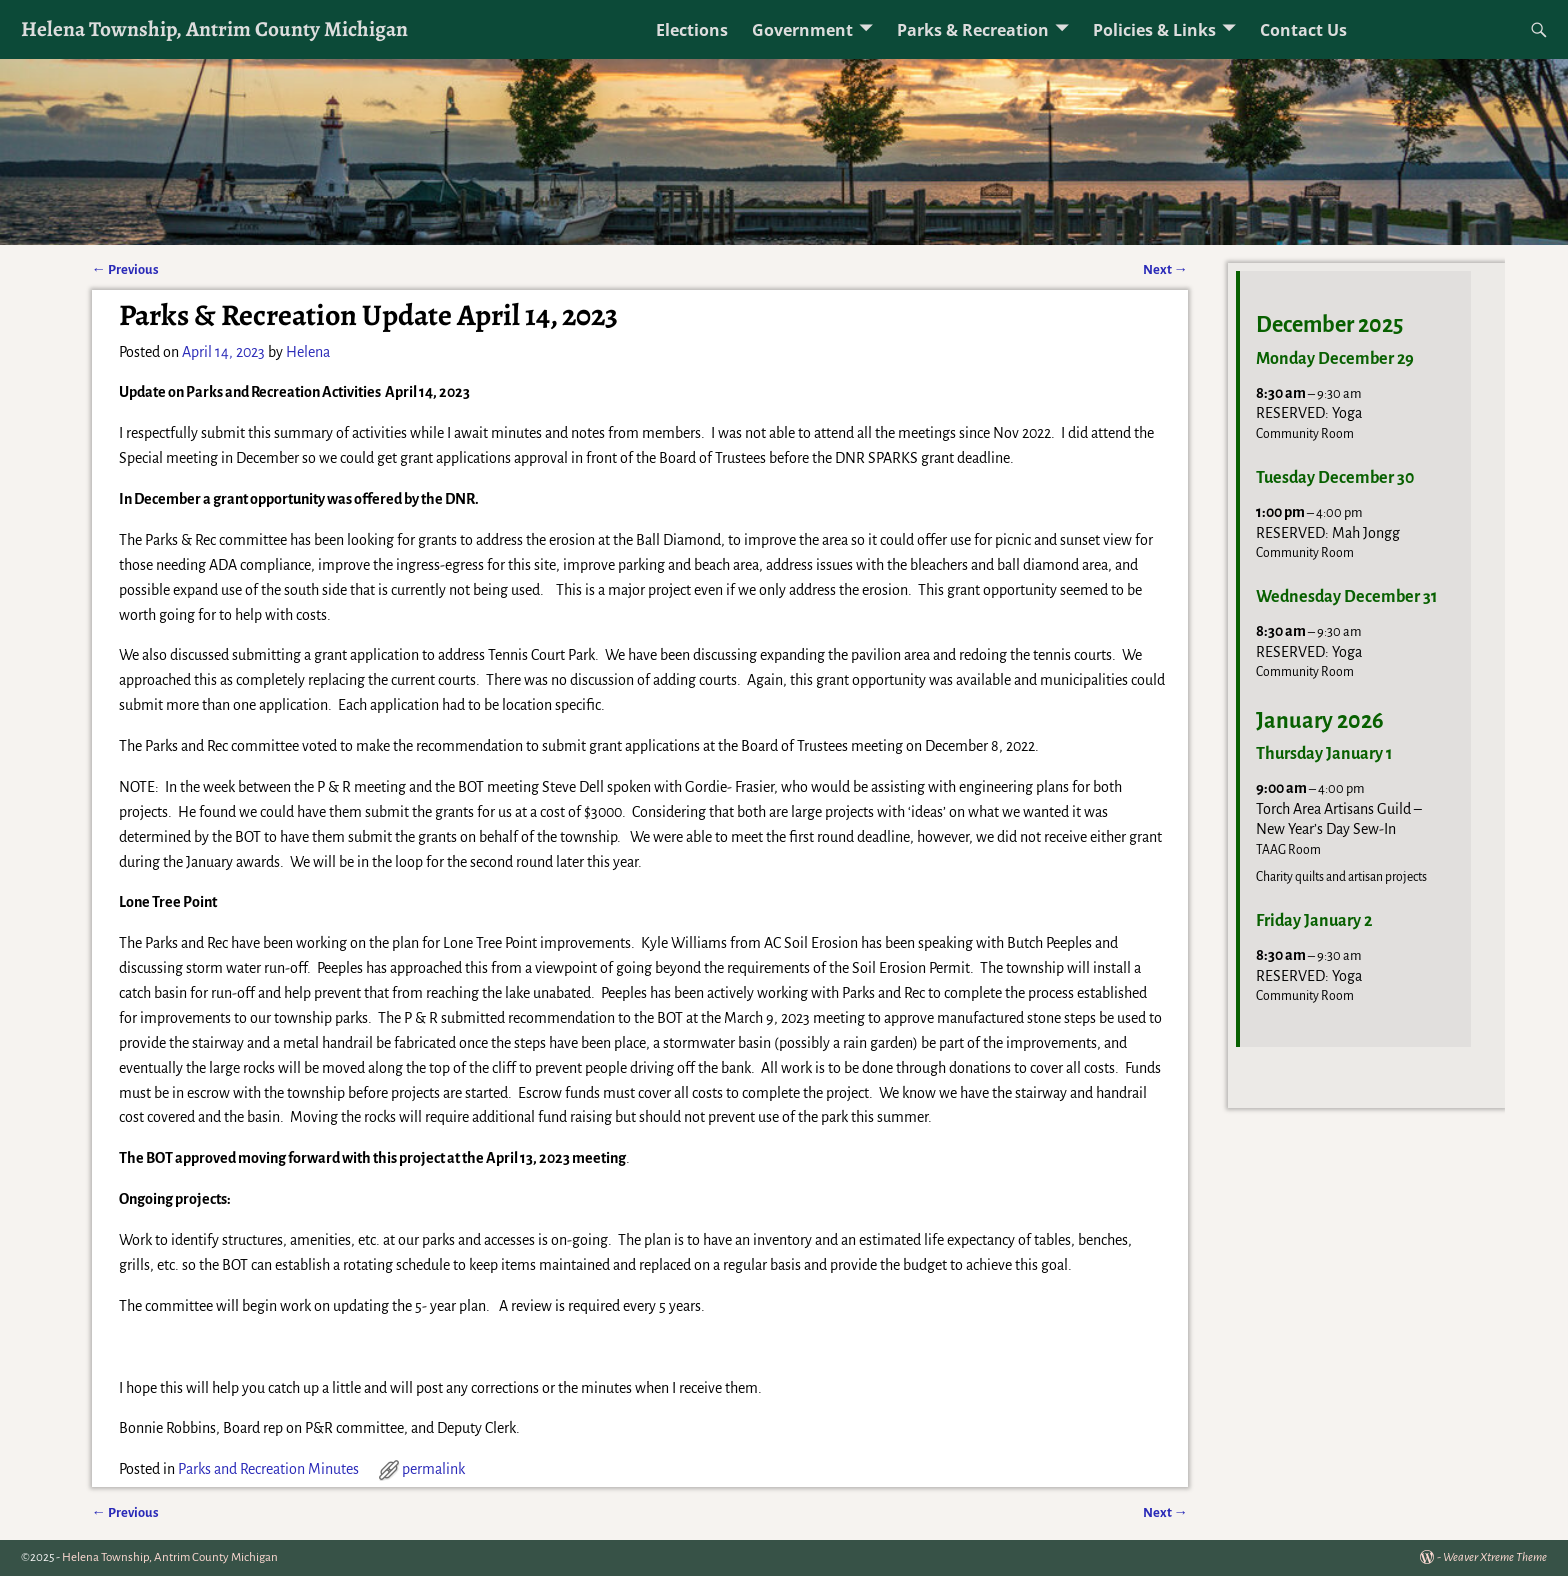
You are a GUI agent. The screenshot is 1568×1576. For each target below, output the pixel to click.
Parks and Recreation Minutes (268, 1469)
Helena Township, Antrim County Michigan (214, 28)
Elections (692, 30)
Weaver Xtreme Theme (1495, 1557)
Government (802, 30)
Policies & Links (1154, 30)
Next (1165, 269)
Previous (125, 269)
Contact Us (1303, 30)
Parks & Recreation (973, 30)
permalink (433, 1469)
